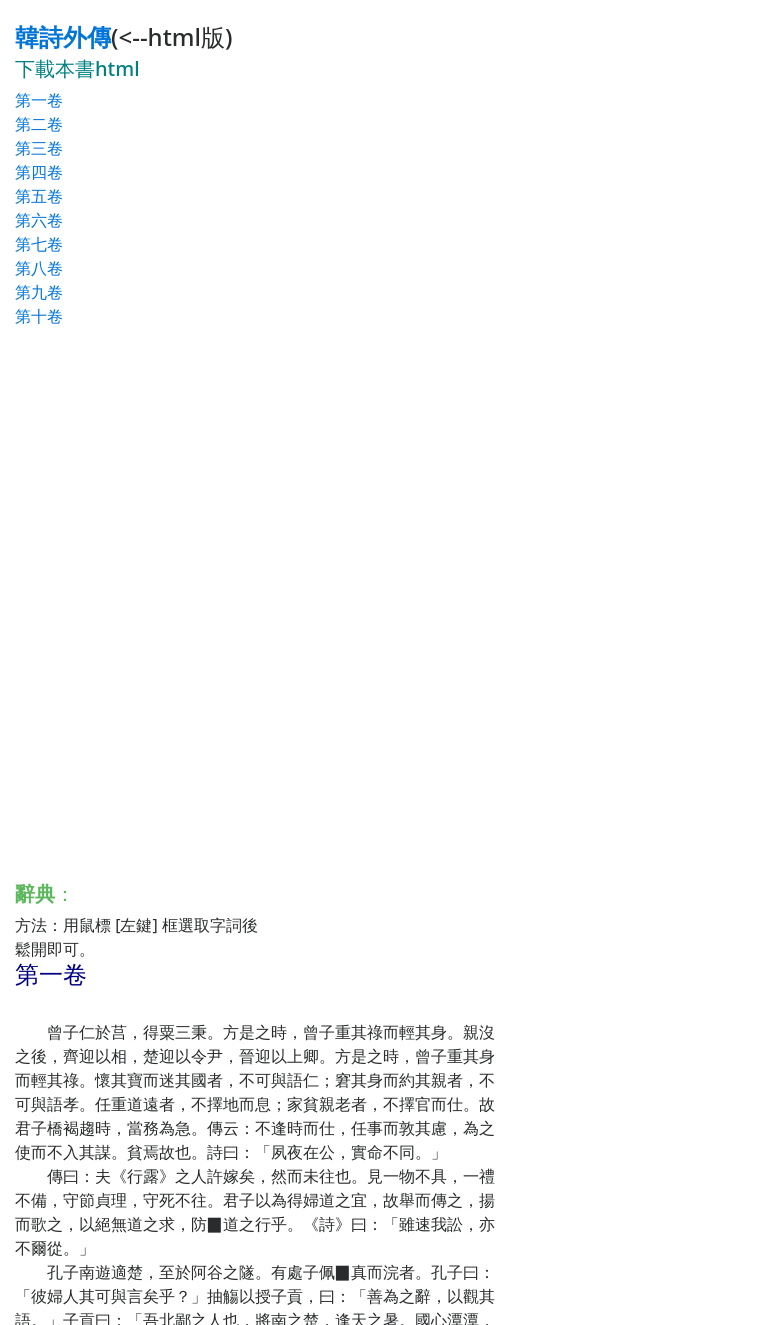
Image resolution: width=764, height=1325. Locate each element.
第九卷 (39, 292)
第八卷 (39, 268)
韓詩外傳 (63, 36)
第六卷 (39, 220)
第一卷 (39, 100)
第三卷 (39, 148)
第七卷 (39, 244)
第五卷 (39, 196)
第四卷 (39, 172)
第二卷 (39, 124)
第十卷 (39, 316)
